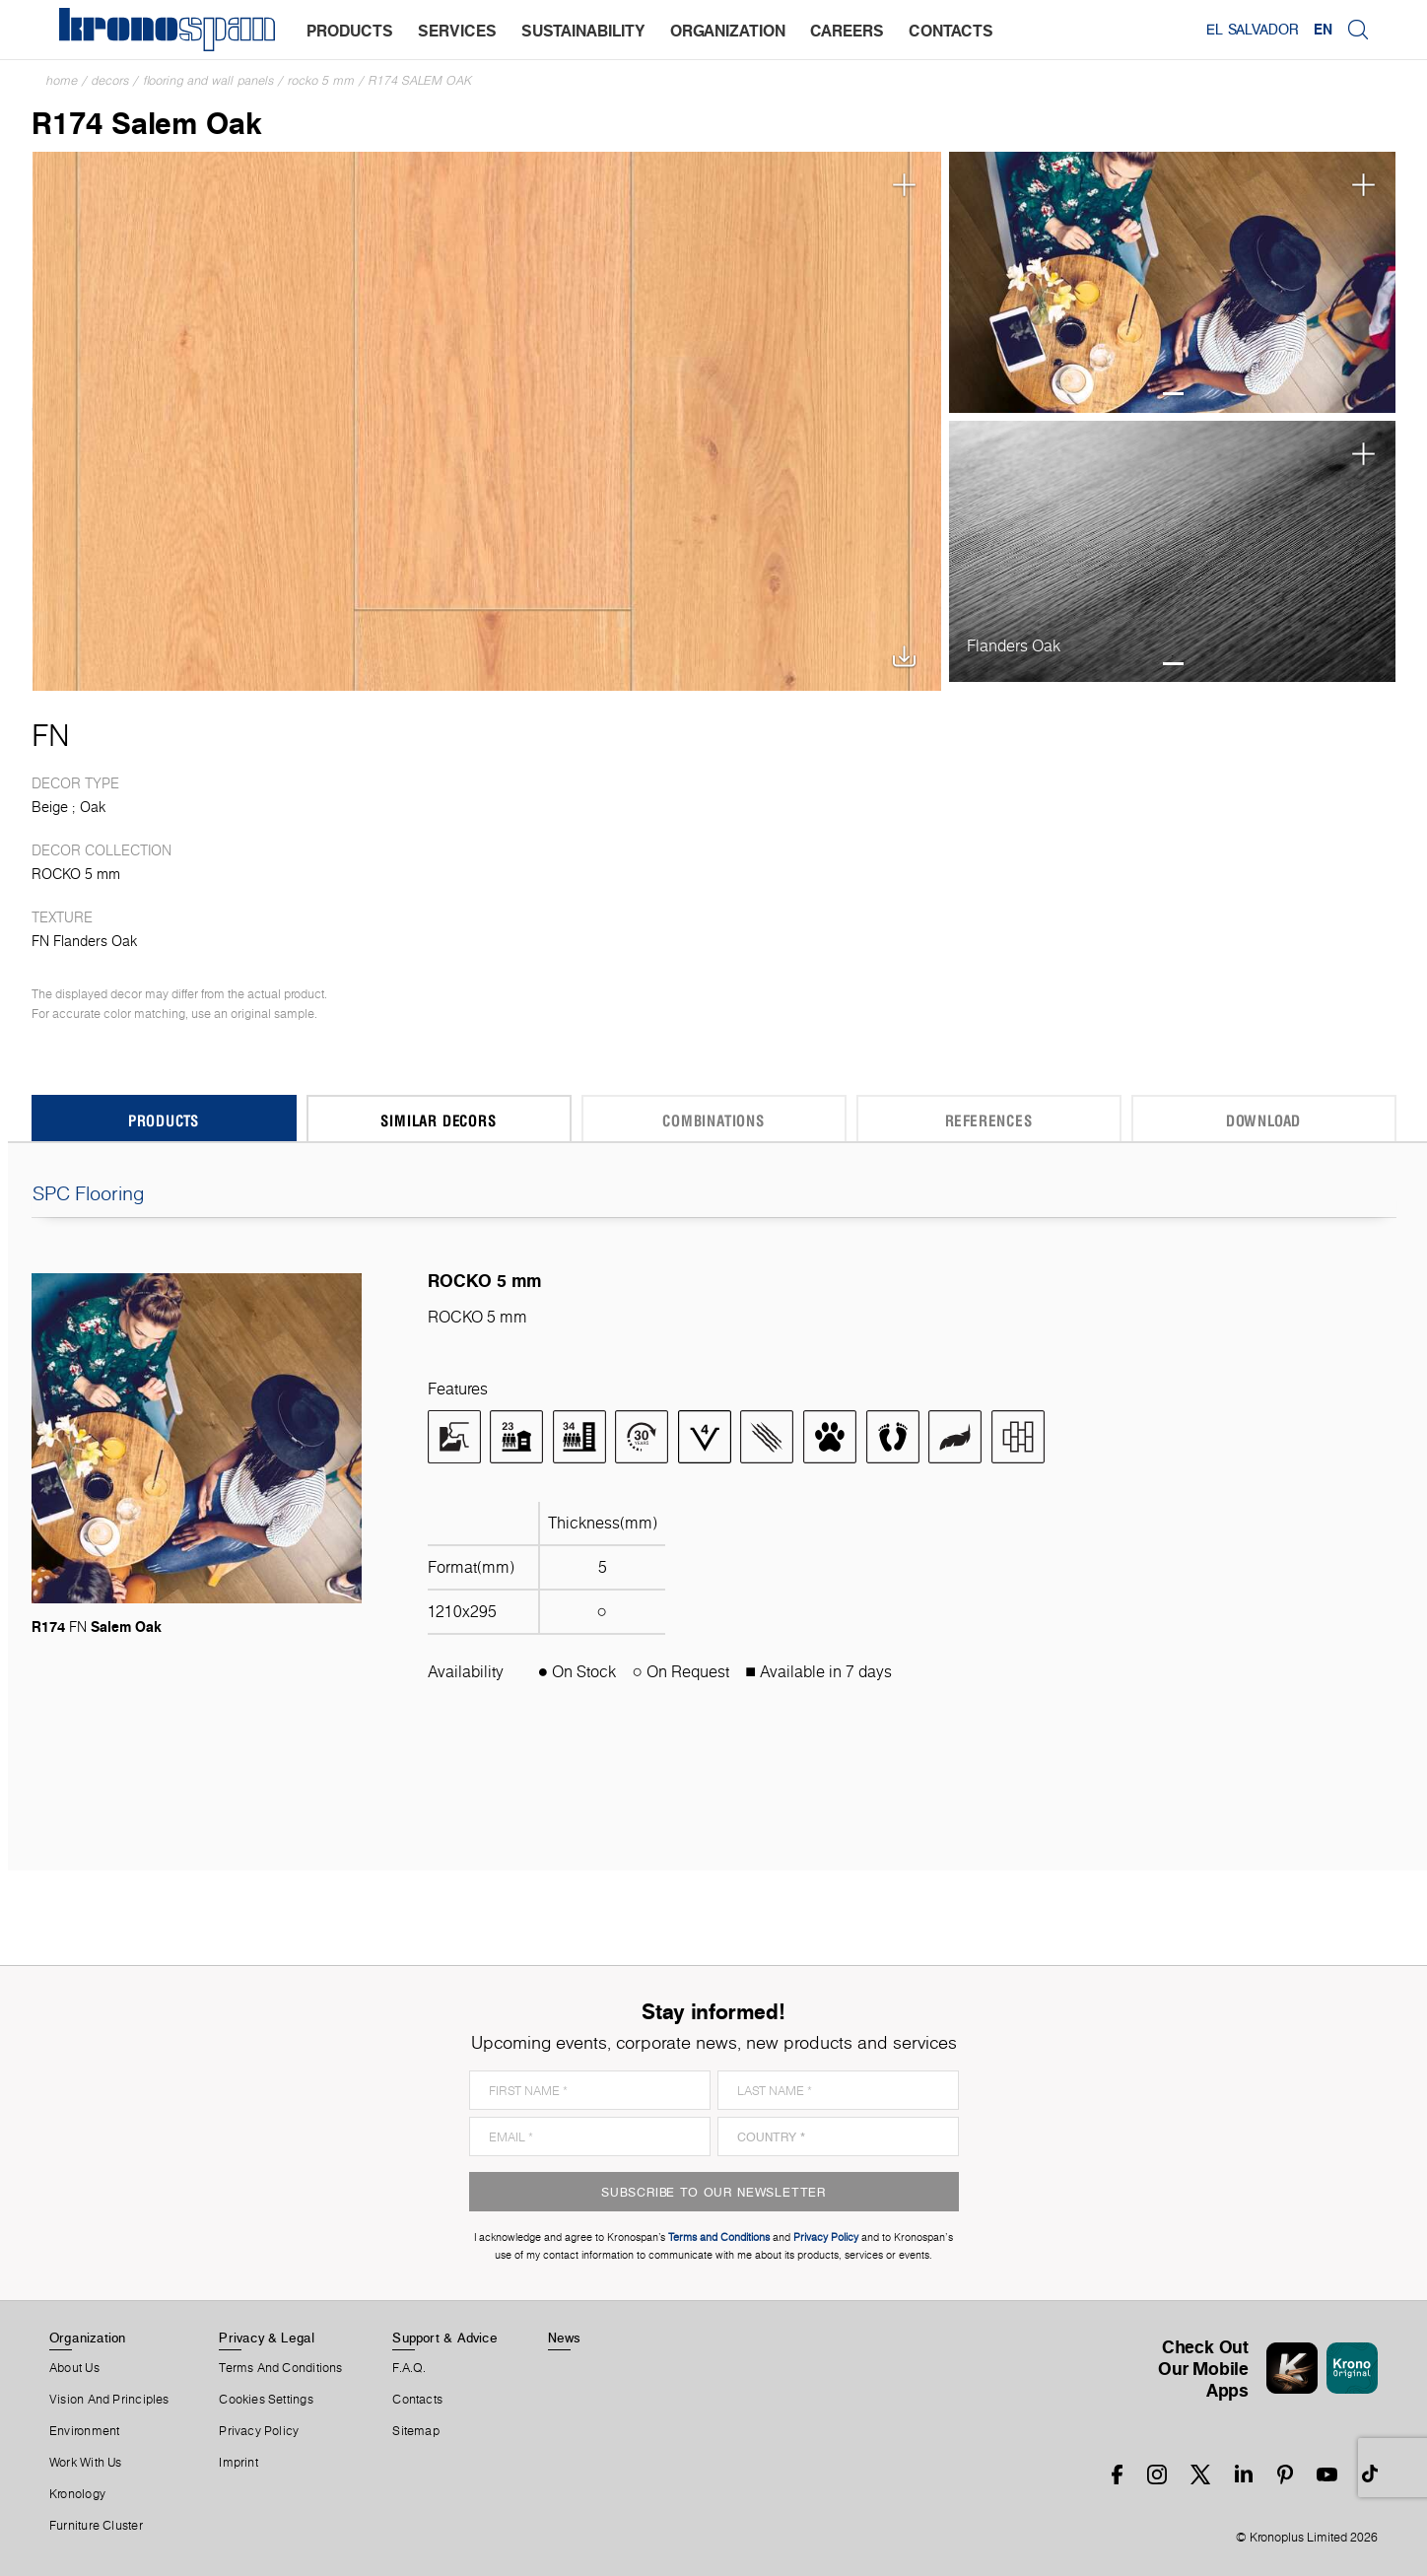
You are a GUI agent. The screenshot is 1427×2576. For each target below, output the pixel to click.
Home (62, 80)
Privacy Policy (259, 2431)
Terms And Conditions (280, 2368)
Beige (50, 807)
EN (1323, 29)
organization (727, 30)
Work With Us (85, 2463)
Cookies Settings (266, 2399)
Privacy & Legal (266, 2337)
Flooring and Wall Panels (208, 80)
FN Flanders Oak (84, 941)
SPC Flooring (714, 1193)
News (564, 2337)
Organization (87, 2337)
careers (847, 30)
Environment (84, 2431)
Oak (92, 807)
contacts (951, 30)
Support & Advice (445, 2337)
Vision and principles (109, 2399)
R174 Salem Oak (420, 80)
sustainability (583, 30)
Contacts (417, 2399)
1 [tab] (1173, 393)
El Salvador (1252, 29)
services (457, 30)
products (349, 30)
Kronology (77, 2494)
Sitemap (416, 2431)
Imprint (238, 2463)
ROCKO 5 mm (321, 80)
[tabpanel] (1172, 282)
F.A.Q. (409, 2368)
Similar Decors (438, 1120)
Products (163, 1120)
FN (50, 735)
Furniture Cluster (96, 2526)
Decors (110, 80)
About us (74, 2368)
